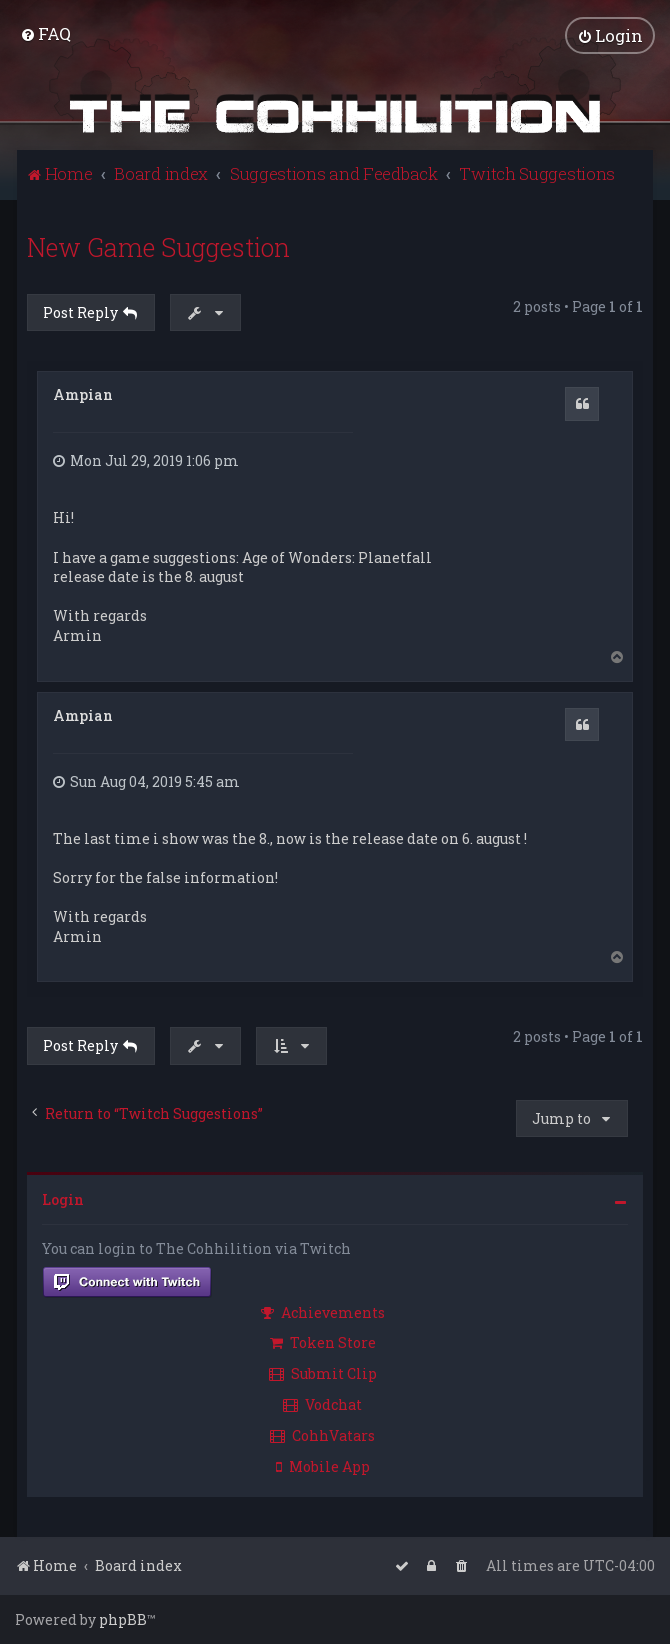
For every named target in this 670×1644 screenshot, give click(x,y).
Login (63, 1199)
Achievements (323, 1312)
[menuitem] (45, 33)
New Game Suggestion (158, 247)
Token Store (323, 1342)
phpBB (123, 1619)
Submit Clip (323, 1373)
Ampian (83, 394)
